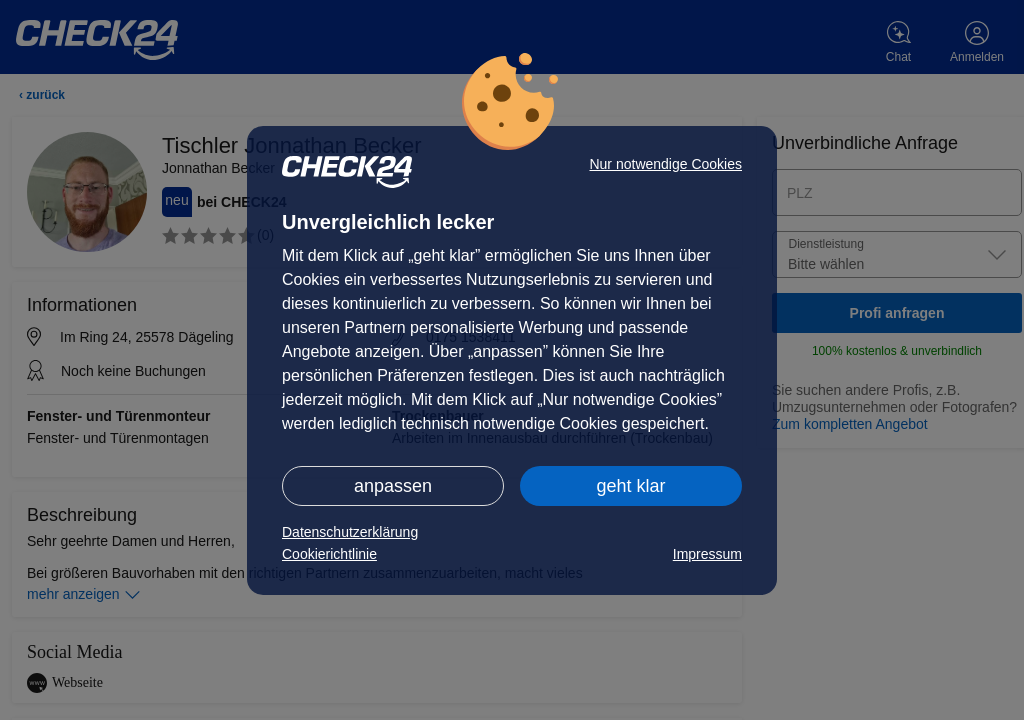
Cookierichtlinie (329, 554)
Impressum (707, 554)
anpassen (393, 486)
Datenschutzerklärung (350, 532)
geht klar (630, 486)
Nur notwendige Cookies (665, 164)
